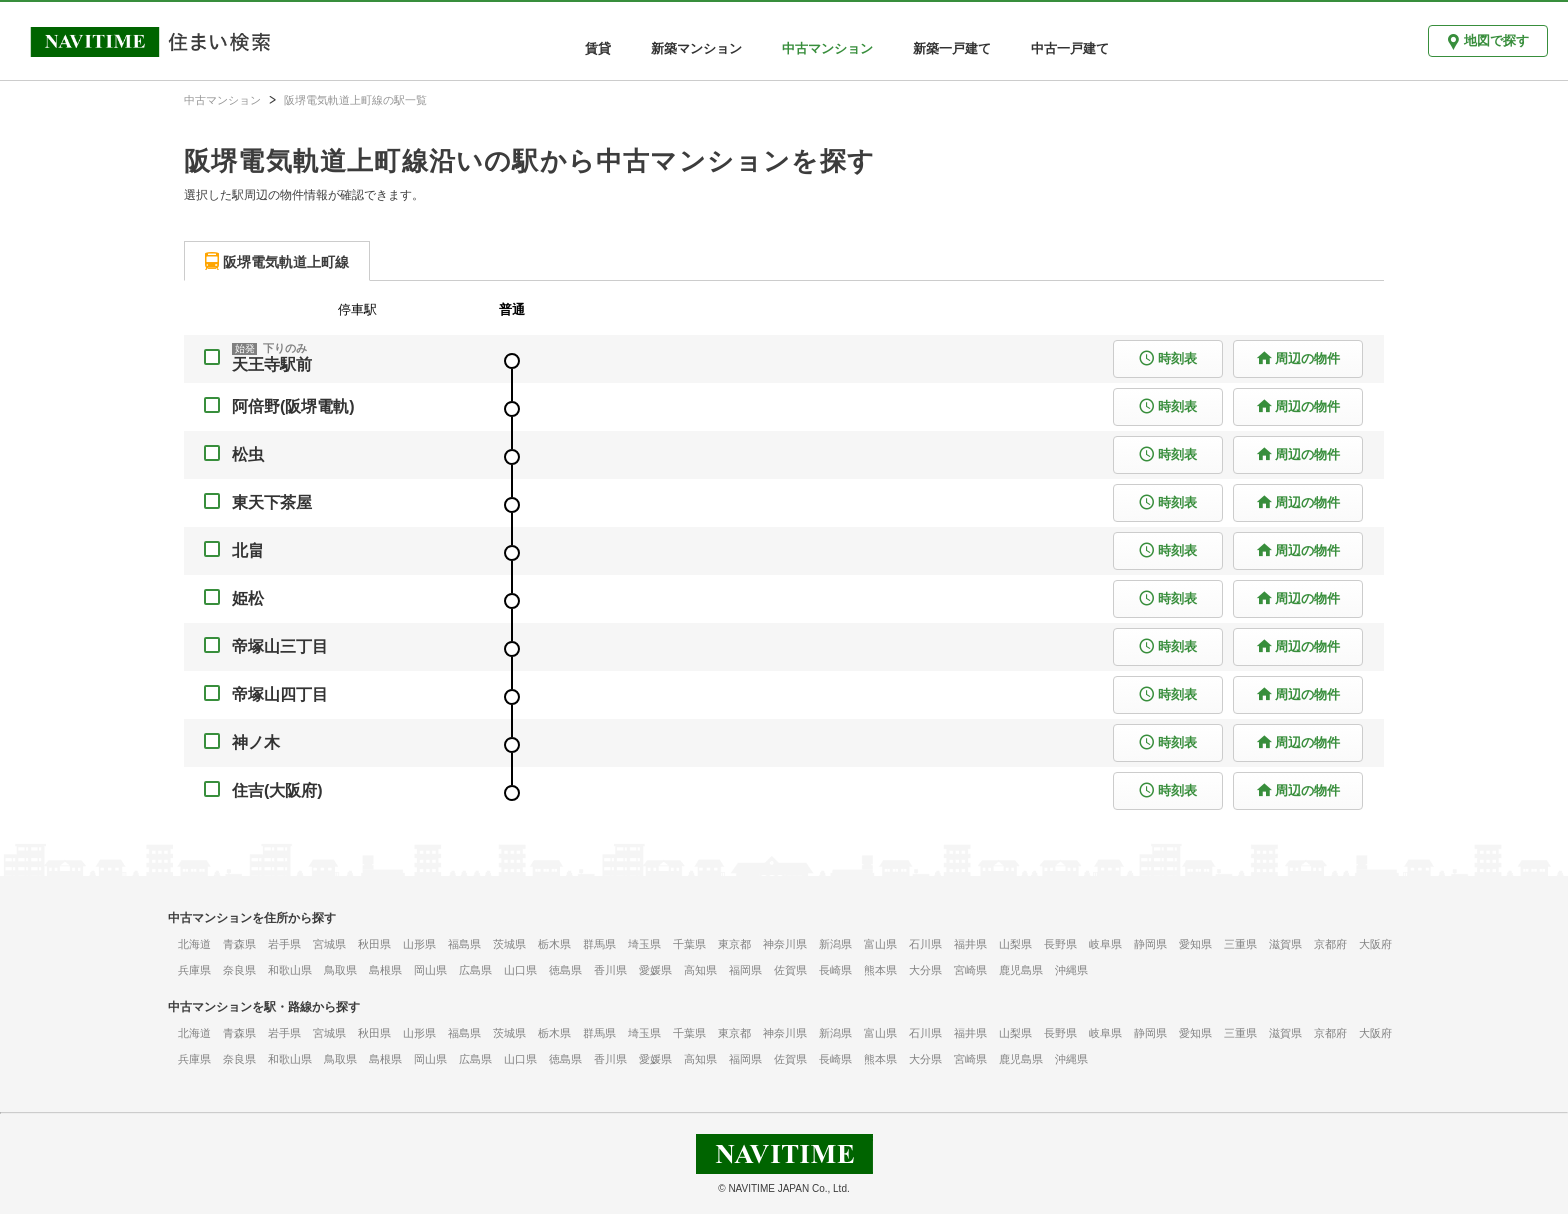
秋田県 (374, 944)
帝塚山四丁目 (280, 694)
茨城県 (509, 944)
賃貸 (598, 48)
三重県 (1240, 944)
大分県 (925, 970)
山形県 (419, 944)
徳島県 (565, 970)
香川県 (610, 970)
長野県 (1060, 944)
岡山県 (430, 970)
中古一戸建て (1070, 48)
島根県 (385, 970)
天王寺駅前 (272, 364)
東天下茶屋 (272, 502)
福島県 (464, 944)
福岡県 (745, 970)
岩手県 (284, 944)
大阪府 (1375, 944)
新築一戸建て (952, 48)
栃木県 (554, 944)
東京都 (734, 944)
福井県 (970, 944)
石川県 (925, 944)
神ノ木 (256, 742)
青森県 (239, 944)
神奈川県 (785, 944)
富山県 (880, 944)
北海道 (194, 944)
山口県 (520, 970)
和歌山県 (290, 970)
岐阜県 (1105, 944)
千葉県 (689, 944)
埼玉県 (644, 944)
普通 (512, 309)
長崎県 (835, 970)
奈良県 (239, 970)
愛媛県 (655, 970)
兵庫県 (194, 970)
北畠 (248, 550)
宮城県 (329, 944)
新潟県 (835, 944)
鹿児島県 (1021, 970)
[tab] (277, 261)
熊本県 (880, 970)
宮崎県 (970, 970)
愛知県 (1195, 944)
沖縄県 (1071, 970)
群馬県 (599, 944)
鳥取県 (340, 970)
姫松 (248, 598)
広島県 (475, 970)
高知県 (700, 970)
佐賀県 (790, 970)
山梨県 (1015, 944)
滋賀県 (1285, 944)
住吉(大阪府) (277, 790)
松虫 (248, 454)
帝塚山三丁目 (280, 646)
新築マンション (696, 48)
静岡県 (1150, 944)
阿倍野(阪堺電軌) (293, 406)
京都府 (1330, 944)
